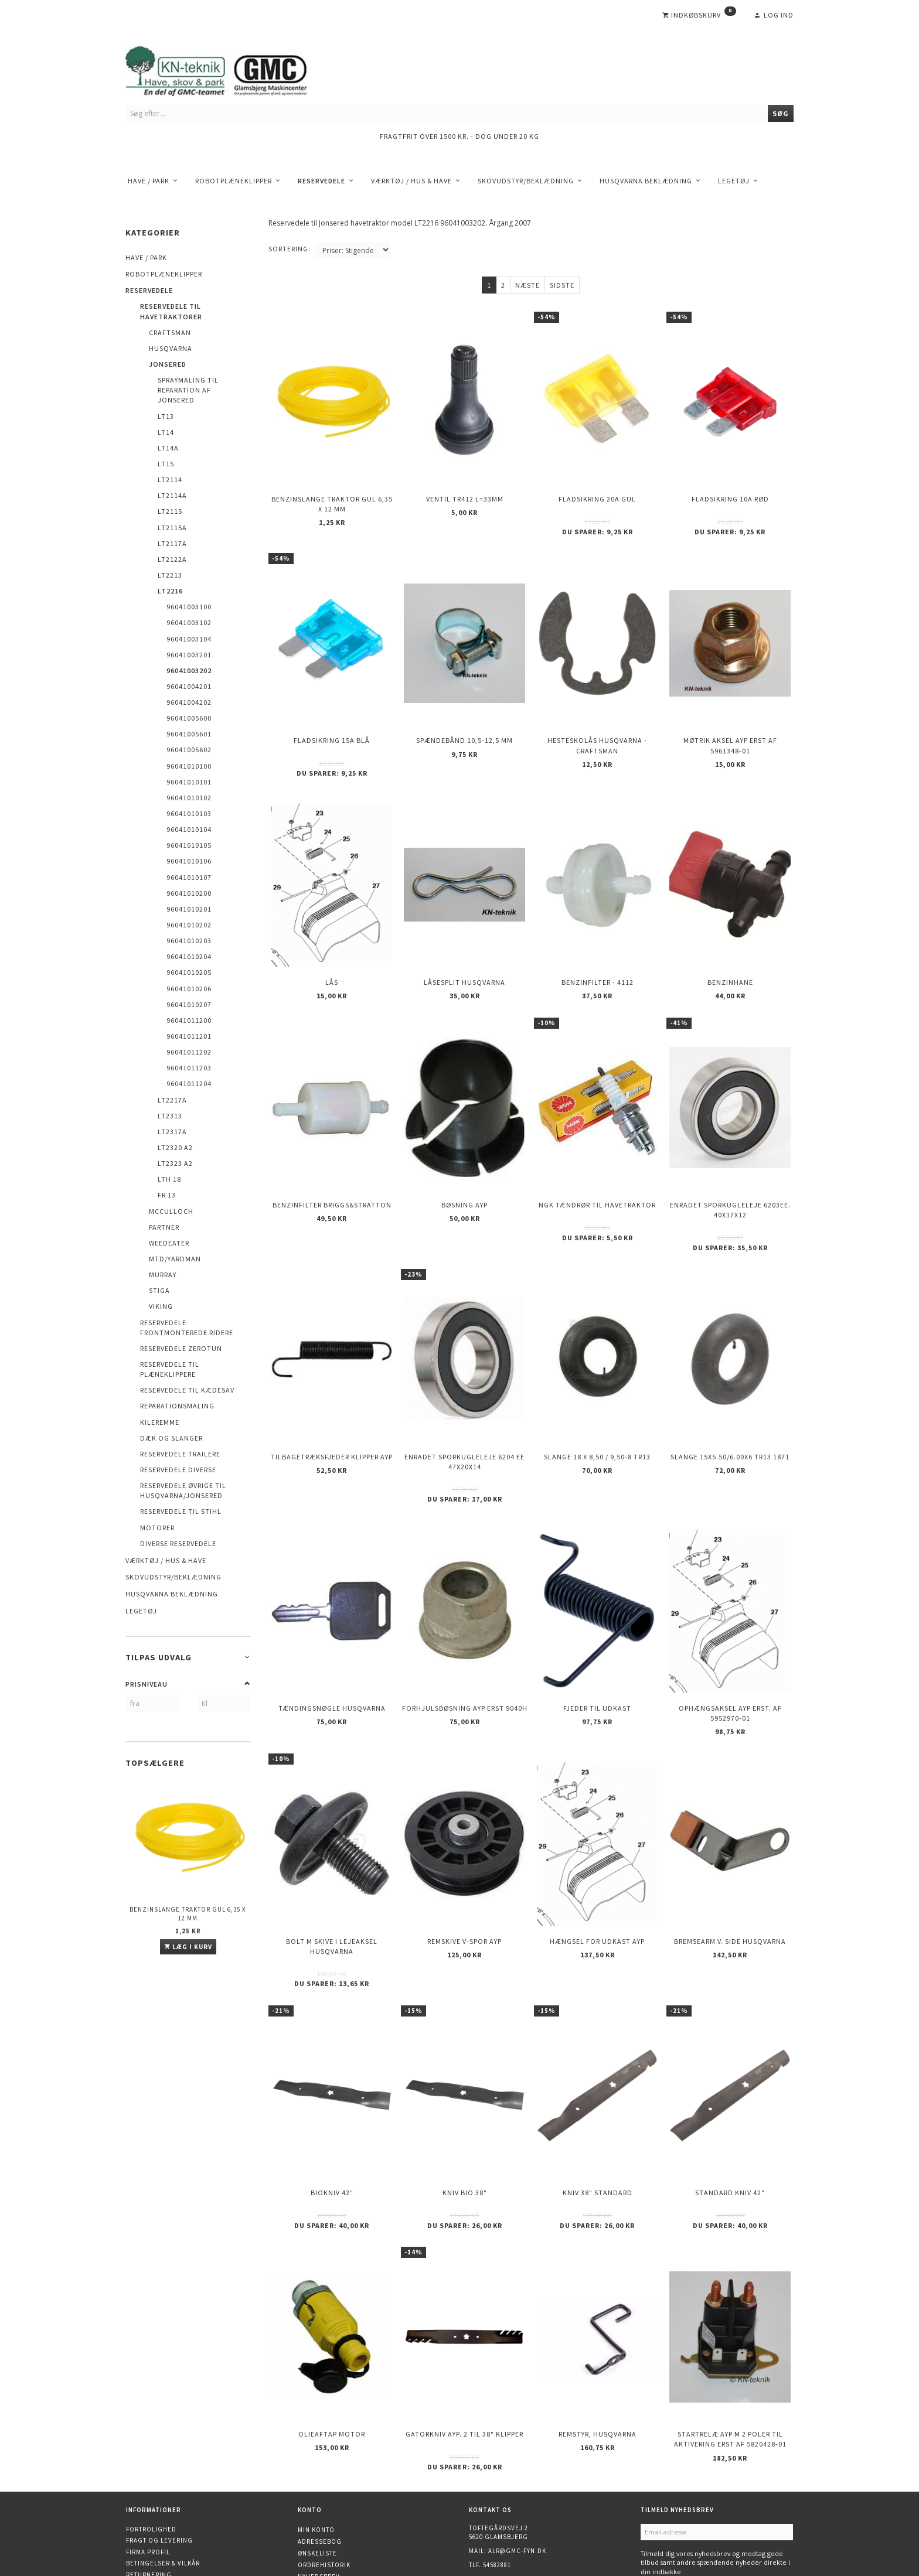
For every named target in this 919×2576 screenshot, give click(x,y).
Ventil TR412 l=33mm (464, 491)
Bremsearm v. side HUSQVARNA (730, 1873)
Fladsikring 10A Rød (730, 491)
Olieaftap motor (331, 2346)
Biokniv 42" (332, 2114)
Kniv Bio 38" (465, 2114)
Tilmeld (660, 2497)
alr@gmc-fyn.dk (517, 2460)
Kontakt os (146, 2495)
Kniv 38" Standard (597, 2114)
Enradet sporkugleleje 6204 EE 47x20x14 (464, 1413)
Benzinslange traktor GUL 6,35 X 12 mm (188, 1913)
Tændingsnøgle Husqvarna (332, 1650)
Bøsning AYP (464, 1167)
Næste (527, 285)
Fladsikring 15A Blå (332, 723)
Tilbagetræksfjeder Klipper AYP (332, 1408)
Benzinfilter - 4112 (597, 954)
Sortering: (289, 248)
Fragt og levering (159, 2449)
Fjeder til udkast (597, 1650)
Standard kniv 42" (730, 2114)
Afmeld (699, 2497)
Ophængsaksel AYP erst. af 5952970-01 (730, 1655)
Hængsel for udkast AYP (597, 1873)
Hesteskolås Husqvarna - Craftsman (597, 728)
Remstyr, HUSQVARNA (598, 2346)
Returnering (149, 2483)
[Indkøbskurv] (699, 15)
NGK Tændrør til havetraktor (597, 1167)
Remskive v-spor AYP (464, 1873)
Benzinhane (730, 954)
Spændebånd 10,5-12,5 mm (464, 723)
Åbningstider (150, 2506)
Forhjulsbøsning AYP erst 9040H (464, 1650)
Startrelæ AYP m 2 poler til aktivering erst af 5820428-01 (730, 2351)
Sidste (562, 285)
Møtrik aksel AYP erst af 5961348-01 (730, 728)
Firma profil (148, 2460)
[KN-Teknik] (230, 69)
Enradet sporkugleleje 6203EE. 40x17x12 (730, 1172)
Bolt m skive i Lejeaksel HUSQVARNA (331, 1878)
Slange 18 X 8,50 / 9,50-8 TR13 (597, 1408)
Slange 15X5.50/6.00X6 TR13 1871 (729, 1408)
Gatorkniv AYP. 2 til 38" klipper (464, 2346)
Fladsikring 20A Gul (597, 491)
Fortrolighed (151, 2438)
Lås (331, 954)
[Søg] (781, 113)
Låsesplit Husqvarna (464, 954)
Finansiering (149, 2517)
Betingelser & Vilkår (163, 2472)
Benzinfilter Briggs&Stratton (332, 1167)
